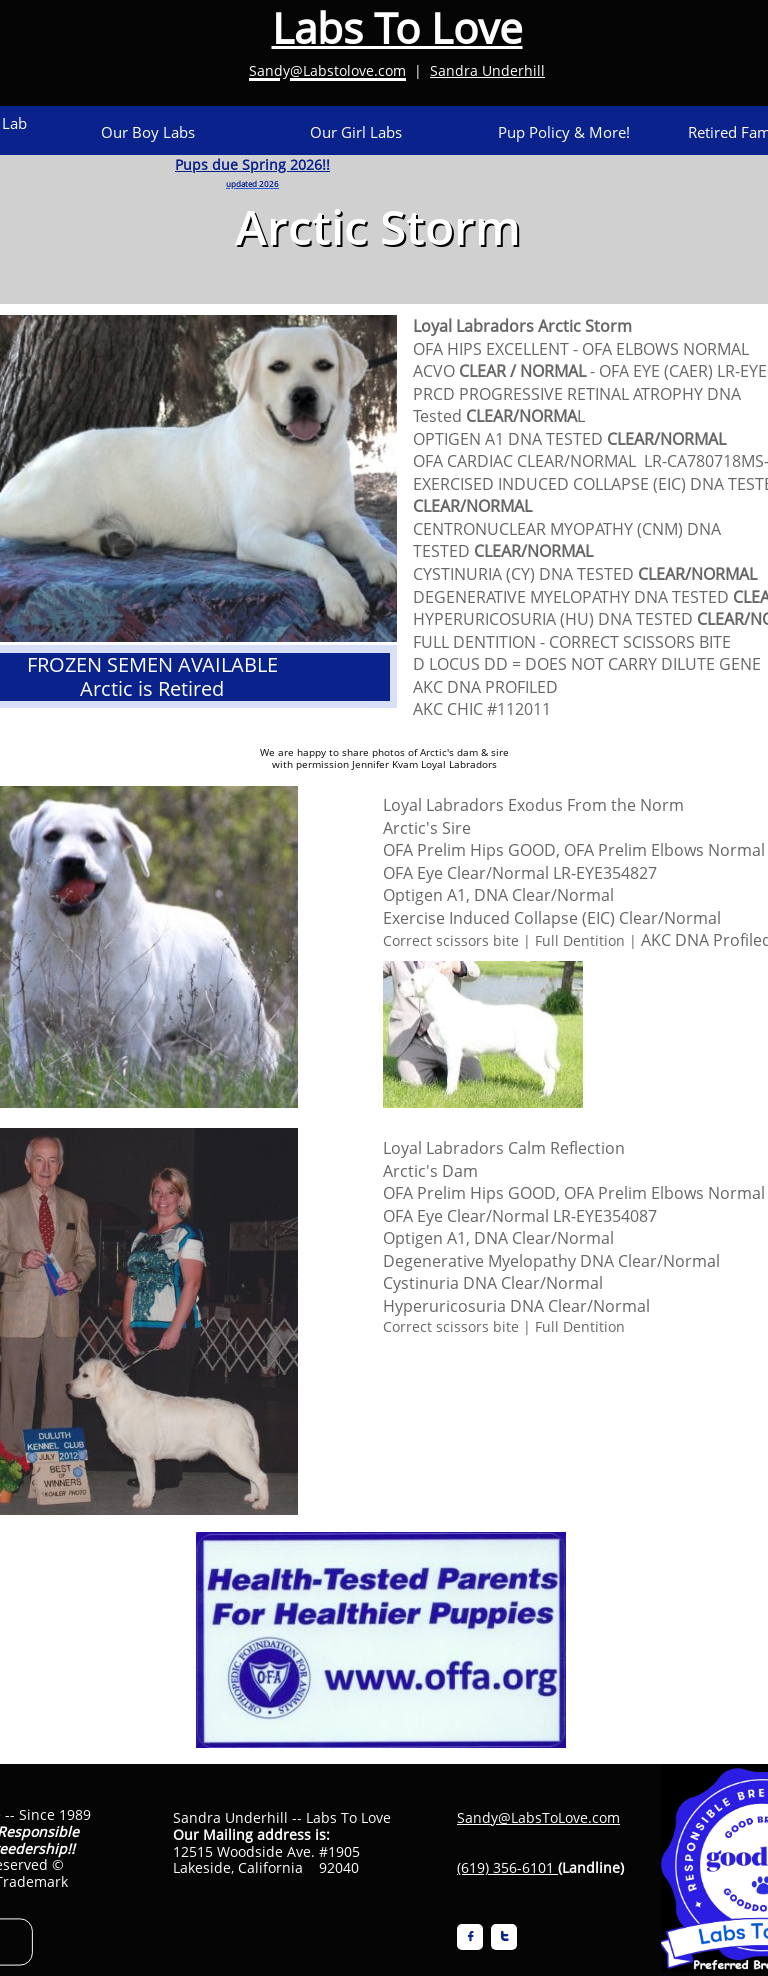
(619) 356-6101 (505, 1867)
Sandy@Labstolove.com (327, 70)
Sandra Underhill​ (487, 70)
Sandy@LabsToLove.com (538, 1817)
